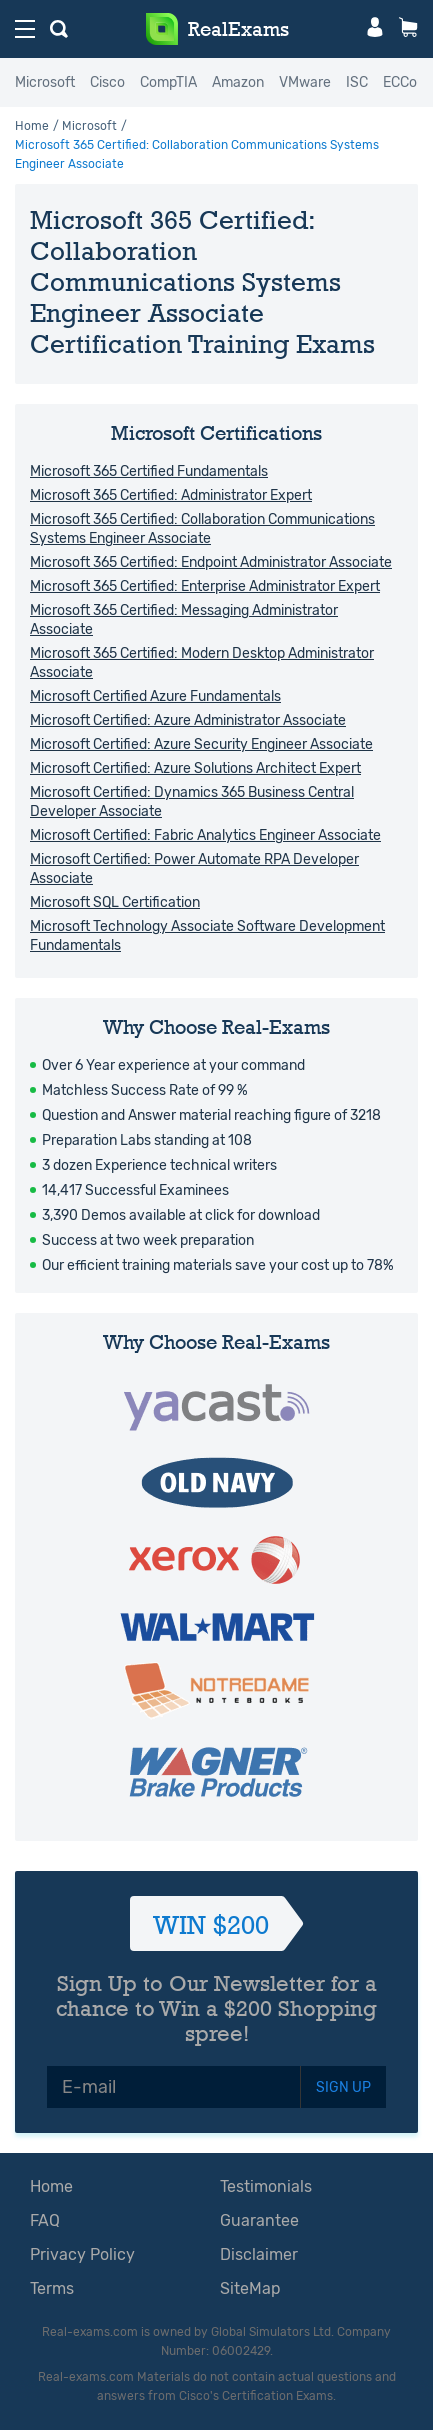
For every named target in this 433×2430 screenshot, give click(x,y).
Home (32, 126)
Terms (52, 2288)
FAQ (45, 2220)
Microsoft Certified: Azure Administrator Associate (188, 720)
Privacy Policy (82, 2254)
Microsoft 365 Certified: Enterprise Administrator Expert (205, 586)
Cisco (107, 82)
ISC (357, 82)
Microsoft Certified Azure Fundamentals (155, 696)
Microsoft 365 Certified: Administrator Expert (171, 495)
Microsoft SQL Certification (115, 902)
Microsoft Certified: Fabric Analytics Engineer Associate (205, 835)
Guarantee (259, 2220)
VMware (305, 82)
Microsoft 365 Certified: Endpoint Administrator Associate (211, 562)
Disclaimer (259, 2254)
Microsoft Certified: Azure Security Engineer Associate (201, 744)
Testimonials (266, 2186)
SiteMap (250, 2288)
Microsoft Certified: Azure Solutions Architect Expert (195, 768)
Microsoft (45, 82)
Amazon (238, 82)
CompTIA (168, 82)
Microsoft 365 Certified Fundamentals (149, 471)
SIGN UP (343, 2087)
